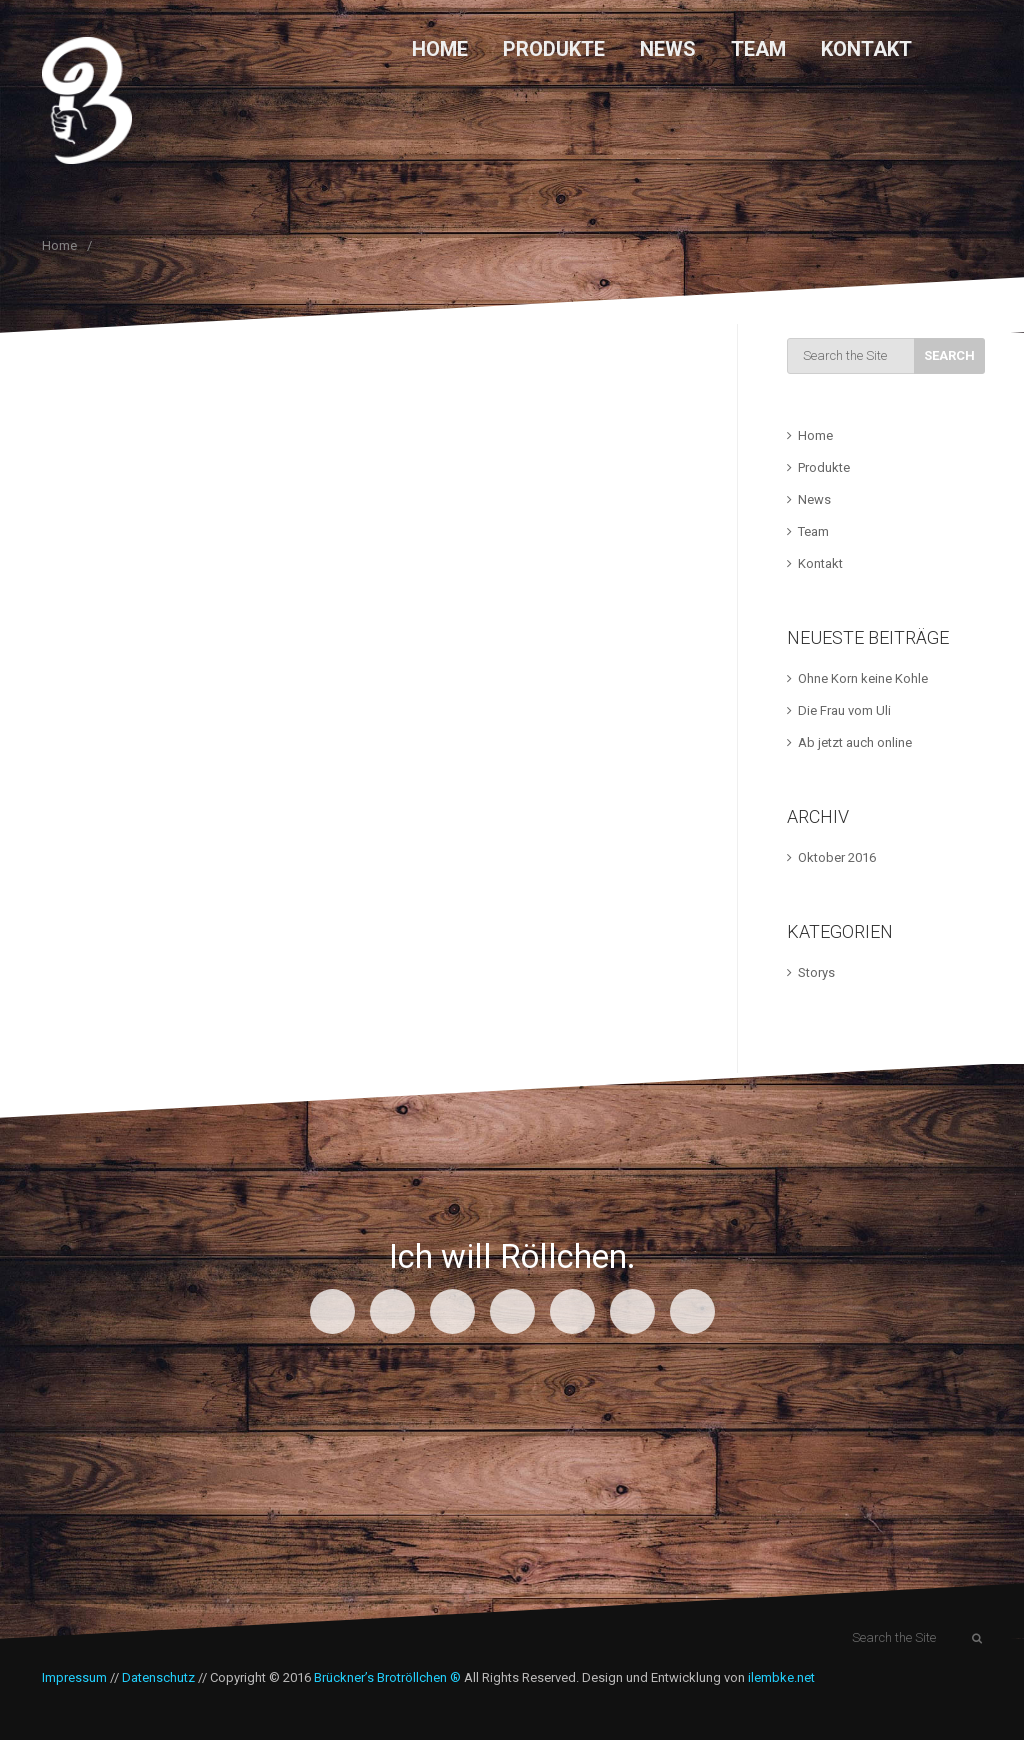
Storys (816, 972)
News (668, 49)
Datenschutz (158, 1677)
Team (758, 49)
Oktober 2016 (837, 857)
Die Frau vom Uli (844, 710)
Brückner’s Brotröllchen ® (387, 1677)
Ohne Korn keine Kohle (863, 678)
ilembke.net (781, 1677)
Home (440, 49)
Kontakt (866, 49)
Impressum (74, 1677)
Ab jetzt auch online (855, 742)
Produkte (554, 49)
